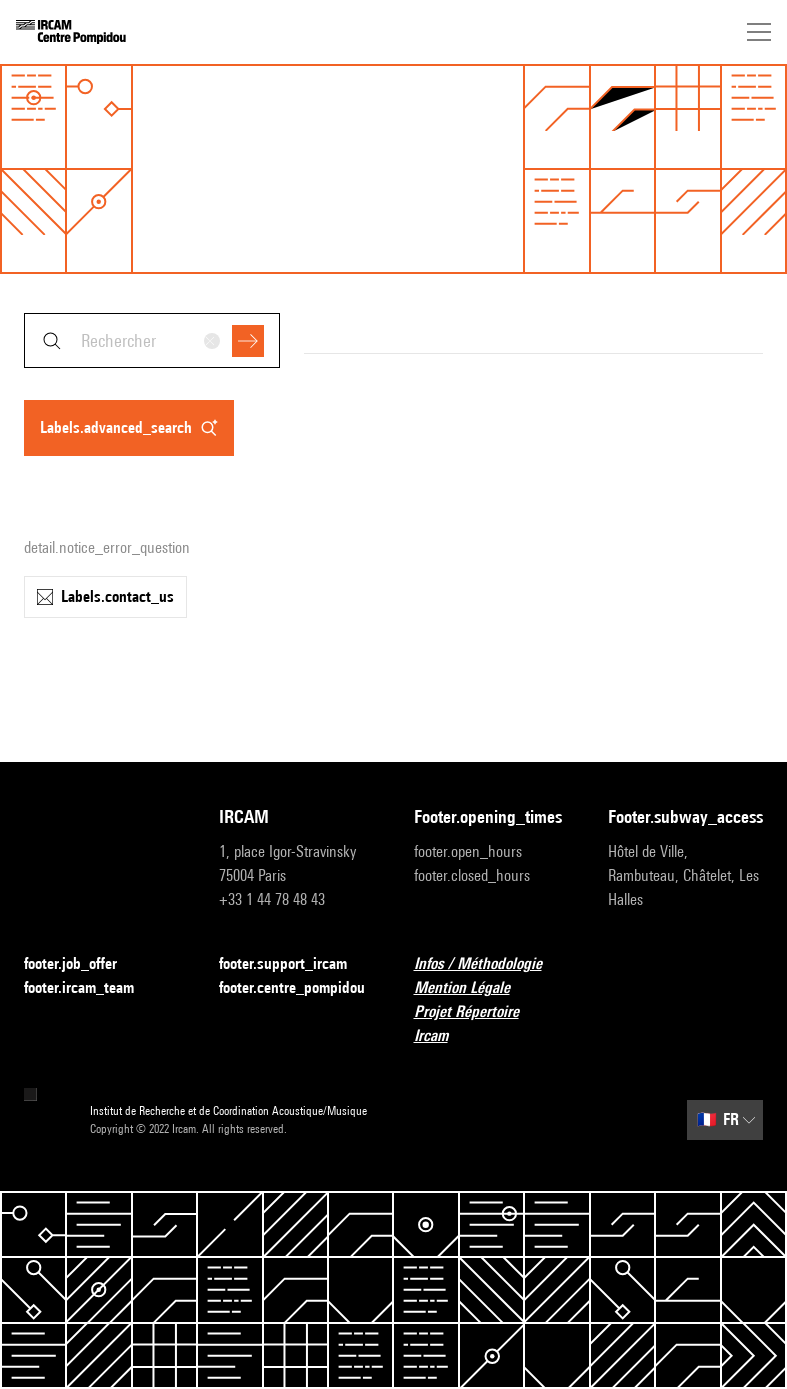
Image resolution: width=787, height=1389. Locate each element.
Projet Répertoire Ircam (491, 1023)
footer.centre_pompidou (296, 988)
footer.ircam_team (91, 988)
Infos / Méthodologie (490, 964)
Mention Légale (474, 988)
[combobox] (152, 340)
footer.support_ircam (295, 964)
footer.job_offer (82, 964)
